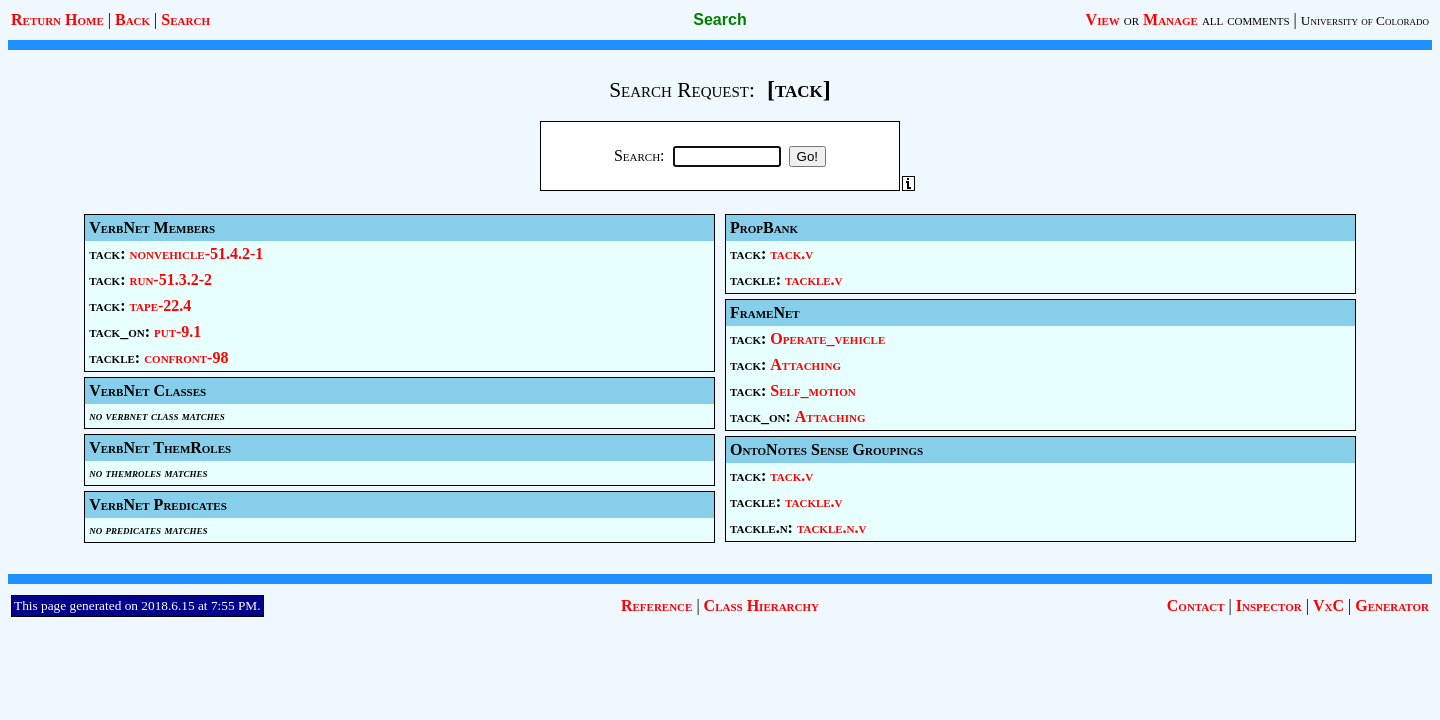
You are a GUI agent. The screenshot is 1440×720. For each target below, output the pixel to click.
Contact (1196, 605)
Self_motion (812, 390)
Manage (1170, 19)
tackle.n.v (832, 527)
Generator (1392, 605)
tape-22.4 (161, 305)
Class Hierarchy (761, 605)
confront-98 (186, 357)
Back (132, 19)
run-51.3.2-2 (171, 279)
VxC (1328, 605)
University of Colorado (1365, 20)
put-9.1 (177, 331)
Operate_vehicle (827, 338)
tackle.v (814, 279)
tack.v (791, 253)
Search (185, 19)
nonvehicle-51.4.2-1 (197, 253)
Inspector (1269, 605)
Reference (656, 605)
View (1103, 19)
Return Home (57, 19)
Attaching (805, 364)
